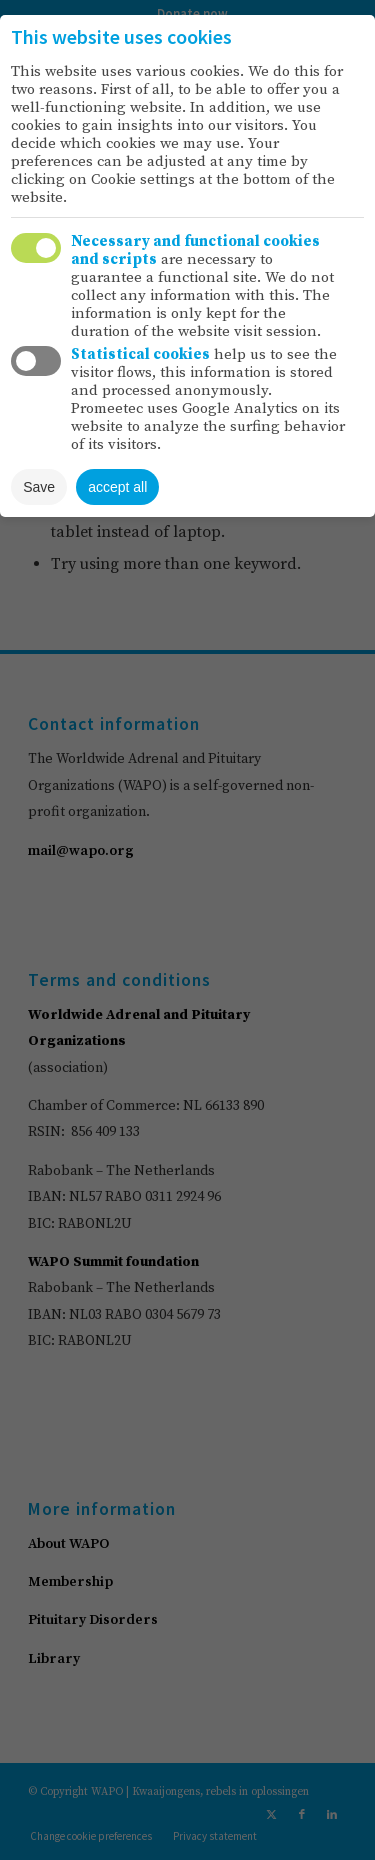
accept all (117, 487)
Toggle (36, 248)
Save (39, 487)
